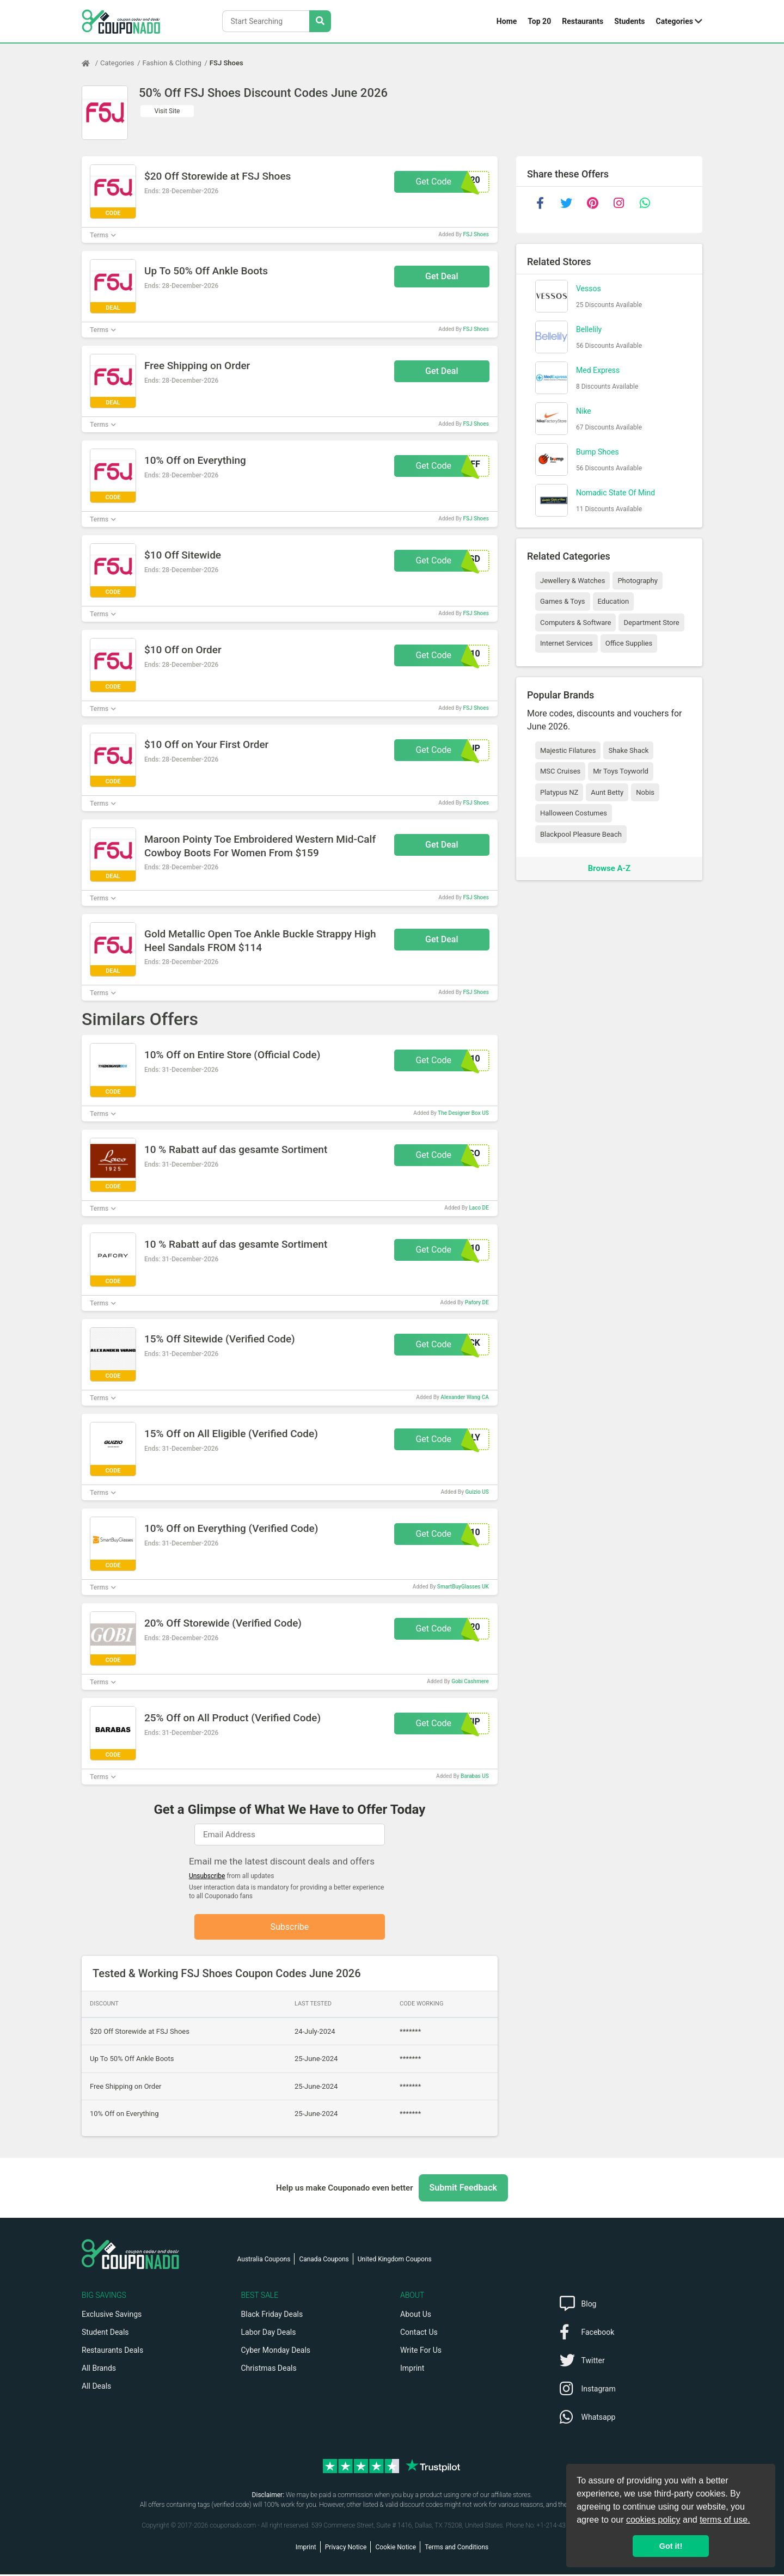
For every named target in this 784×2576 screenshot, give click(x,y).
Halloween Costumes (573, 813)
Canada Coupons (323, 2261)
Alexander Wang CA (464, 1397)
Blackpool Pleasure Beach (581, 834)
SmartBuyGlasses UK (463, 1587)
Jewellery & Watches (572, 580)
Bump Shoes (597, 451)
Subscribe (290, 1927)
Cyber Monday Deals (276, 2351)
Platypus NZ (559, 792)
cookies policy (653, 2519)
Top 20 (539, 21)
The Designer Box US (463, 1113)
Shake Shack (628, 750)
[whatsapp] (645, 203)
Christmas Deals (269, 2369)
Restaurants (582, 21)
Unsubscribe (207, 1876)
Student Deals (105, 2333)
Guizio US (477, 1492)
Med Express (598, 370)
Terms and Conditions (456, 2549)
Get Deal (441, 276)
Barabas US (475, 1776)
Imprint (412, 2369)
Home (507, 21)
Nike (583, 411)
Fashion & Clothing (172, 63)
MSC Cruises (560, 771)
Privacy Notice (346, 2549)
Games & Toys (562, 601)
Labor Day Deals (268, 2333)
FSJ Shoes (226, 63)
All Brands (99, 2369)
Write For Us (421, 2351)
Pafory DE (477, 1302)
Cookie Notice (395, 2549)
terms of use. (725, 2519)
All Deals (96, 2387)
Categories (674, 21)
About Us (415, 2315)
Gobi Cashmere (470, 1681)
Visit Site (167, 111)
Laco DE (478, 1208)
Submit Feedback (463, 2189)
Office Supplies (628, 643)
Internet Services (566, 643)
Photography (637, 580)
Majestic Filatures (568, 750)
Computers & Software (575, 622)
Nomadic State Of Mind (615, 492)
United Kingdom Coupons (395, 2261)
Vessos (588, 288)
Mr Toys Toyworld (620, 771)
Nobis (645, 792)
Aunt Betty (607, 792)
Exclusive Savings (112, 2315)
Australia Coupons (264, 2261)
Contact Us (419, 2333)
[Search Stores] (320, 21)
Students (629, 21)
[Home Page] (91, 63)
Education (613, 601)
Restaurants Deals (112, 2351)
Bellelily (589, 329)
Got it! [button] (670, 2546)
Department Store (651, 622)
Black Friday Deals (272, 2315)
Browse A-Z (609, 868)
